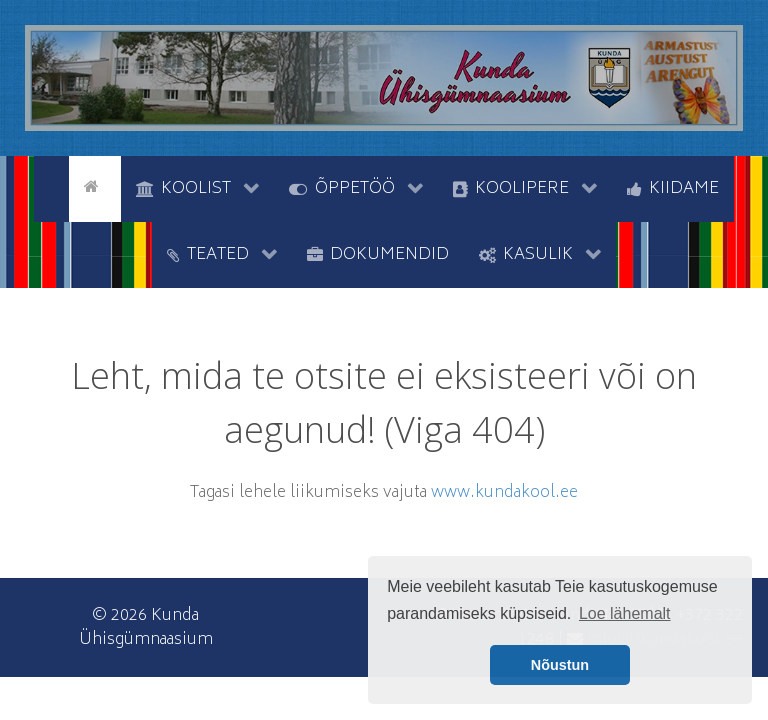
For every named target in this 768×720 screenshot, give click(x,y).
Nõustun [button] (560, 665)
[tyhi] (51, 187)
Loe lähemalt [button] (625, 613)
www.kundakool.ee (504, 493)
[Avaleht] (95, 187)
